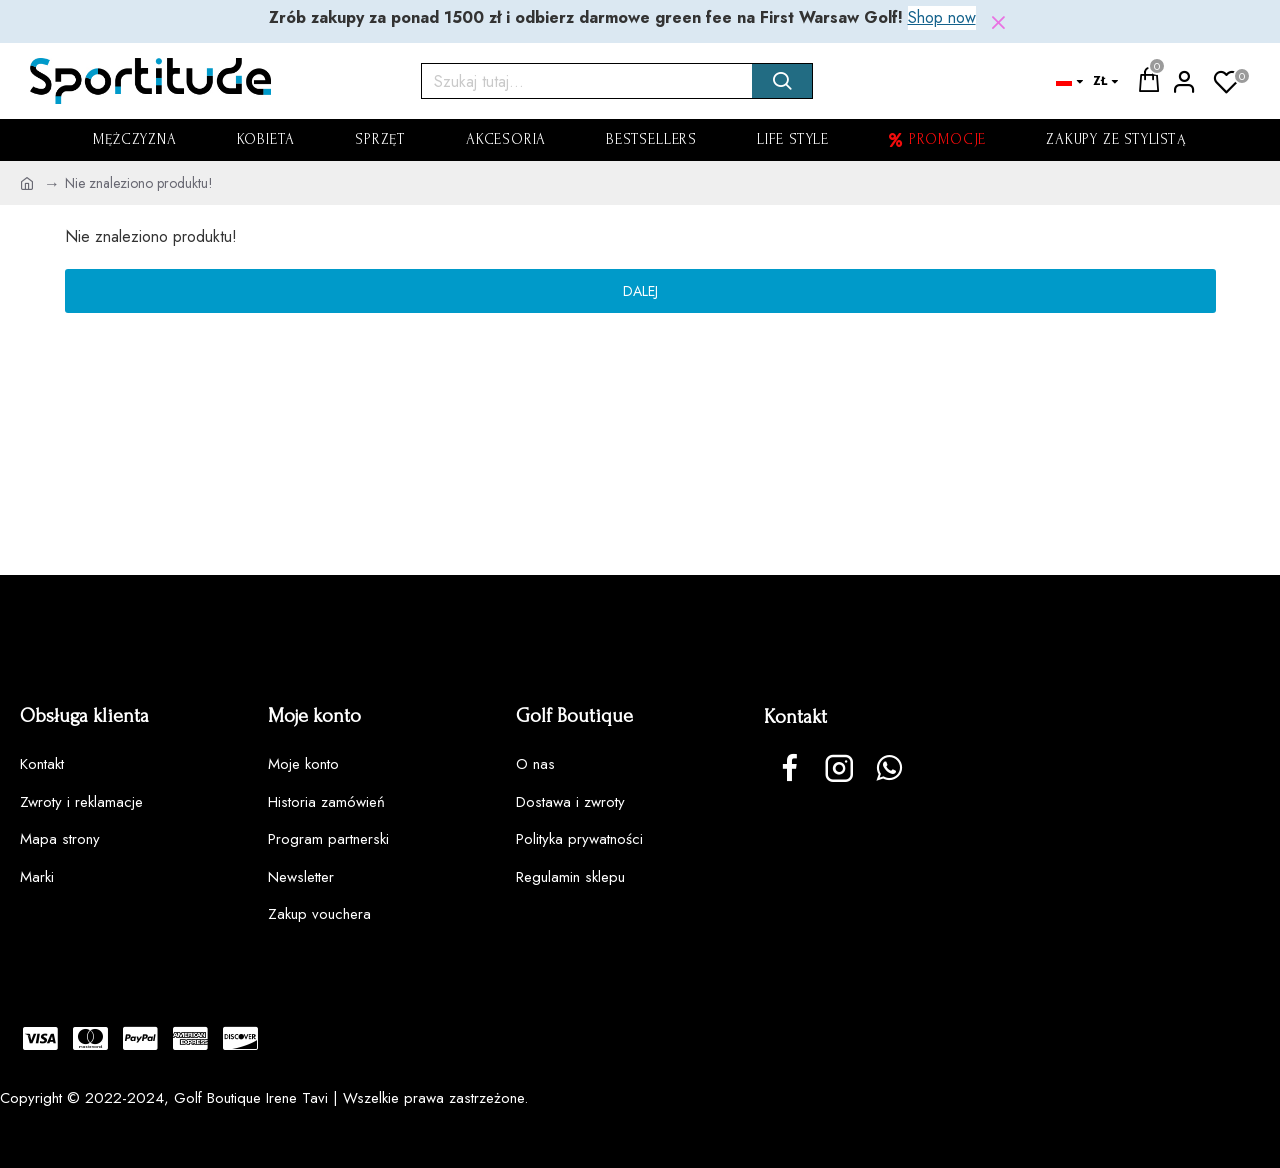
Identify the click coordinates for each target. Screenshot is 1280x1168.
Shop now (942, 17)
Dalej (640, 291)
